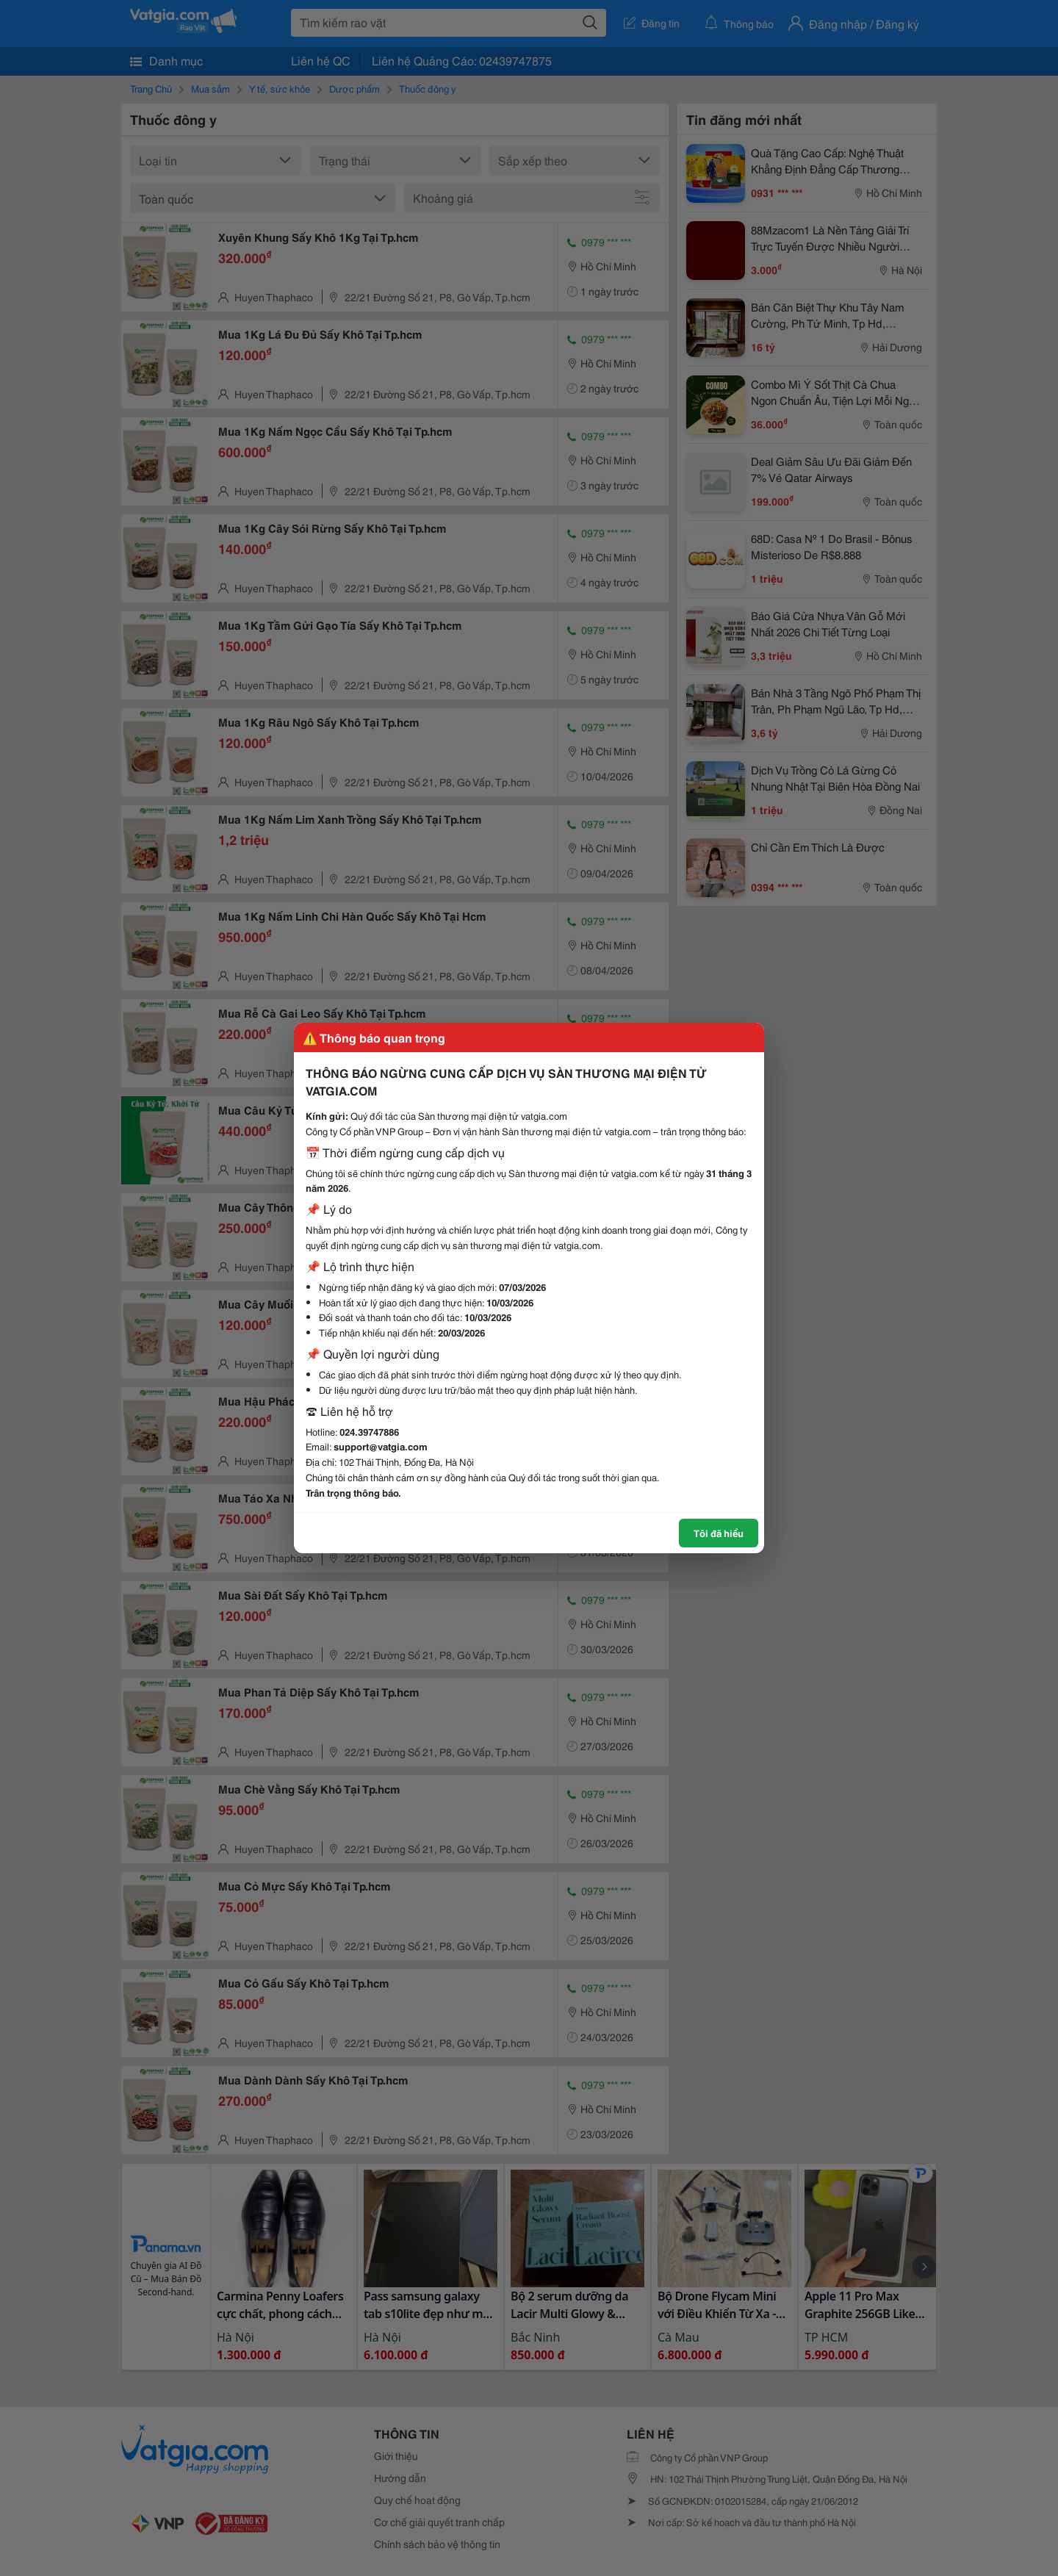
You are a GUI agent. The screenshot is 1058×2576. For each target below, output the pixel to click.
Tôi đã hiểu (719, 1532)
